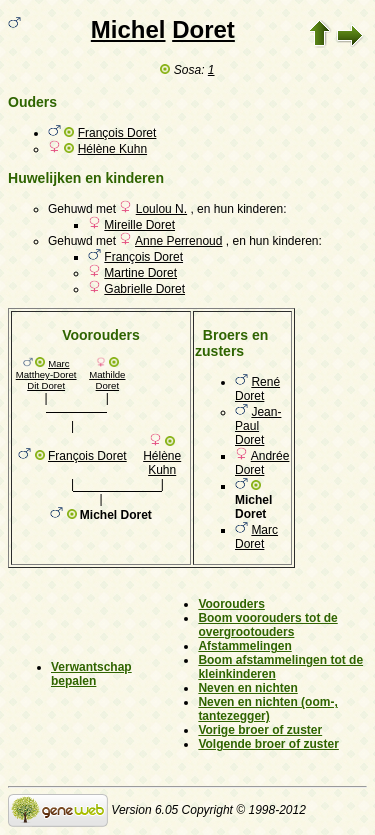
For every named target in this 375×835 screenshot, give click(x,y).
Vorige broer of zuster (260, 730)
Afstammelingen (244, 646)
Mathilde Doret (107, 380)
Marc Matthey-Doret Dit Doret (46, 374)
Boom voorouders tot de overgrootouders (267, 625)
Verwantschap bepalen (91, 674)
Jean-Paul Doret (258, 426)
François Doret (117, 133)
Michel (128, 29)
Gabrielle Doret (144, 289)
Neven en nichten (247, 688)
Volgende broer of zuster (268, 744)
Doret (203, 29)
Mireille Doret (139, 225)
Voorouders (231, 604)
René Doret (257, 389)
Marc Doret (256, 537)
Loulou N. (161, 209)
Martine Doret (140, 273)
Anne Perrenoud (178, 241)
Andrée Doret (262, 463)
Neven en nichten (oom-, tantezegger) (267, 709)
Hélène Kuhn (112, 149)
